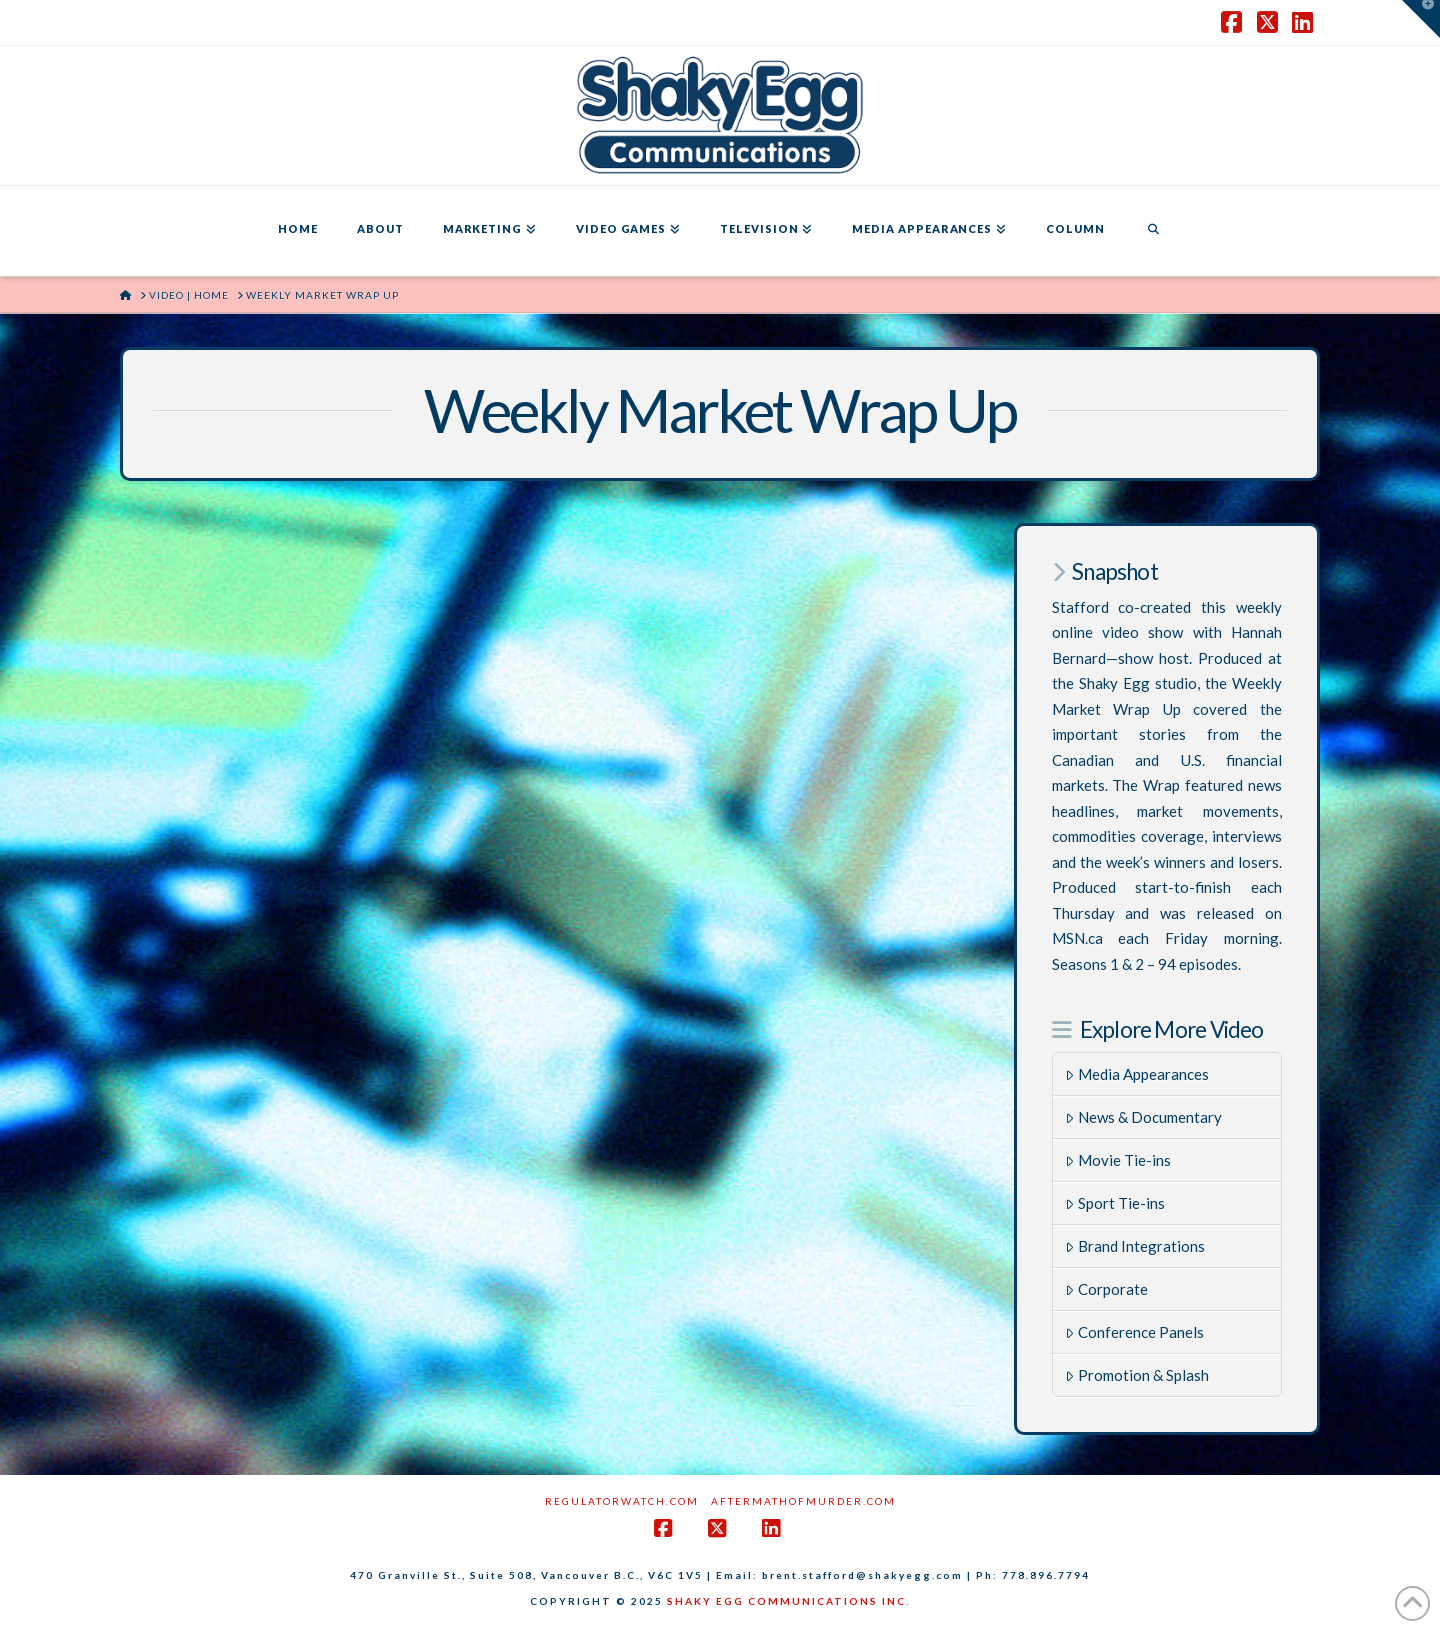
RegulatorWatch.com (622, 1501)
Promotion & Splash (1137, 1375)
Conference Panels (1134, 1332)
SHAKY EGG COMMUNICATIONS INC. (788, 1601)
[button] (1421, 19)
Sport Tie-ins (1115, 1203)
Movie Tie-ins (1118, 1160)
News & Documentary (1143, 1117)
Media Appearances (1137, 1074)
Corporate (1106, 1289)
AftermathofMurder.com (803, 1501)
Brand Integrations (1135, 1246)
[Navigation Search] (1153, 231)
